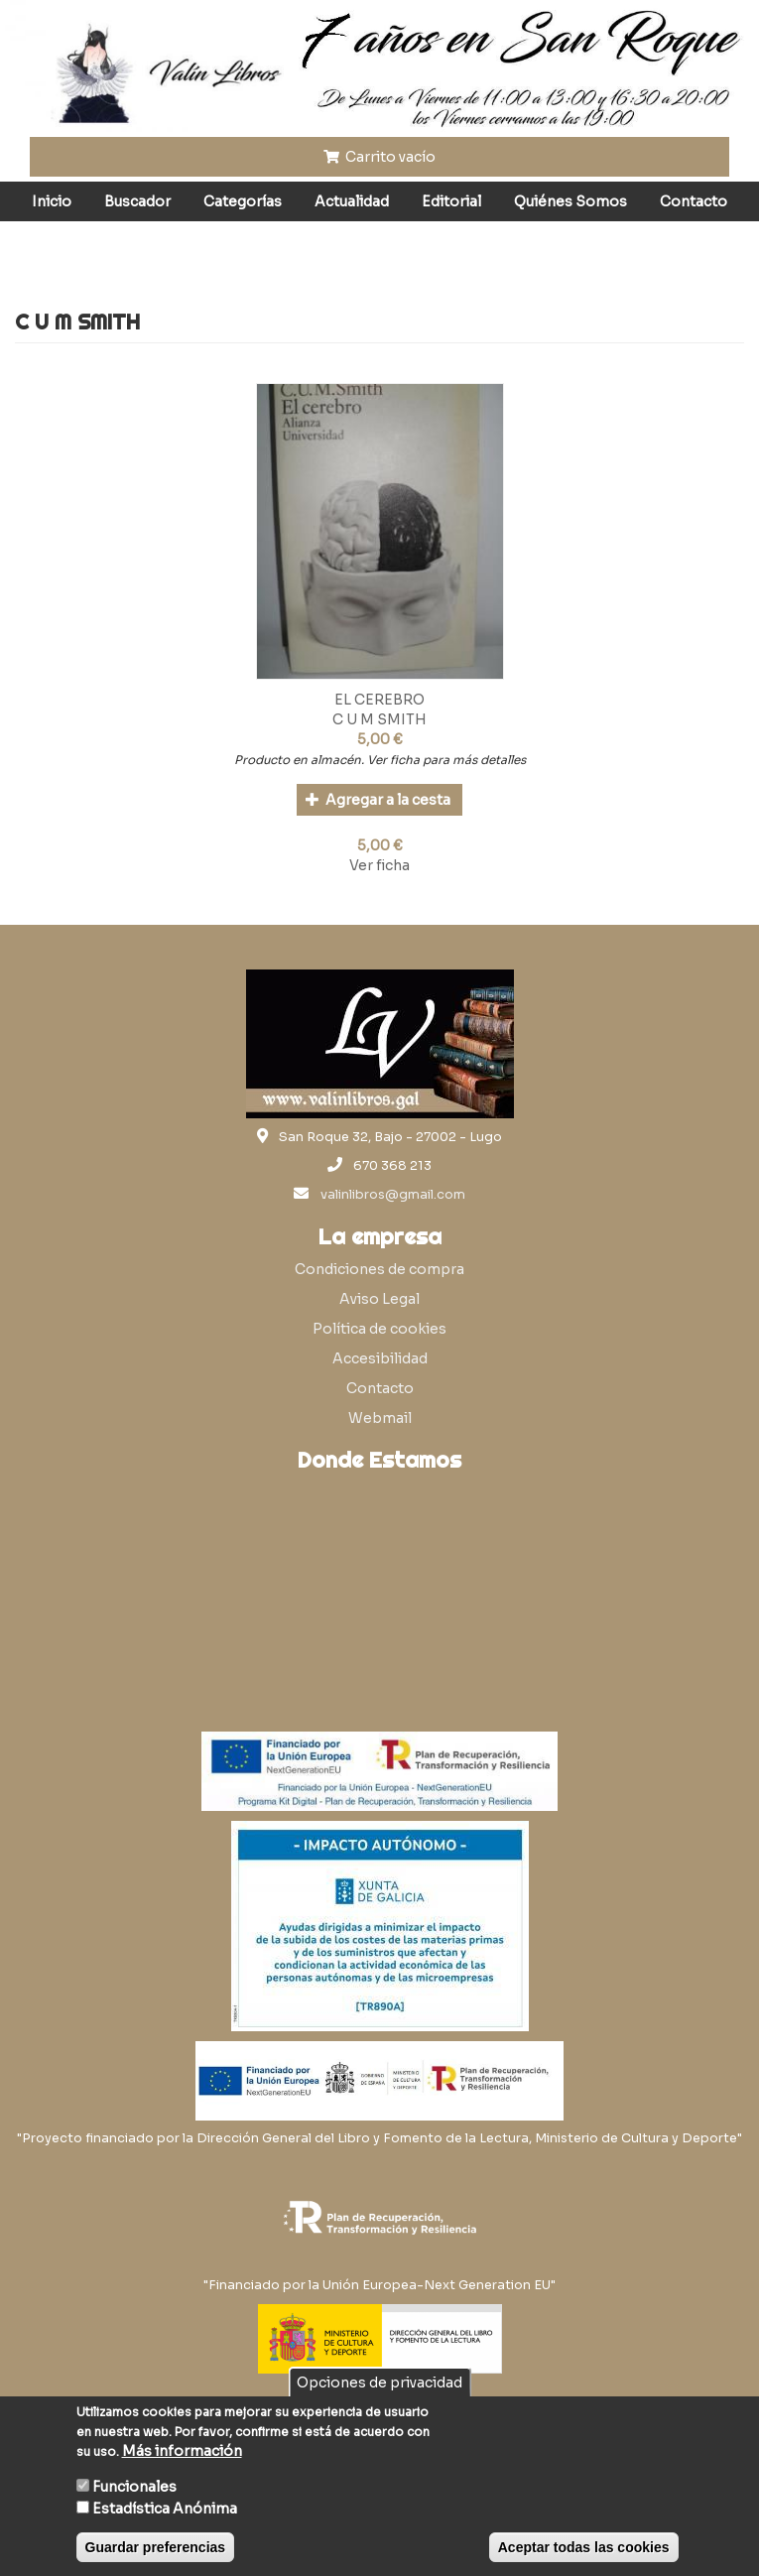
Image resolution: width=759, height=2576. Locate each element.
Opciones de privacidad (379, 2382)
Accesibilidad (380, 1358)
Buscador (137, 201)
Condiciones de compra (379, 1269)
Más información (182, 2451)
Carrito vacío (380, 157)
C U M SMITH (379, 719)
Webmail (380, 1418)
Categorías (242, 201)
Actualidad (352, 201)
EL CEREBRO (379, 699)
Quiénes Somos (570, 201)
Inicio (51, 201)
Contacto (693, 201)
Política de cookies (379, 1329)
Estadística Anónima (164, 2508)
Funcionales (134, 2487)
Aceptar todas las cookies (584, 2547)
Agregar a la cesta (378, 800)
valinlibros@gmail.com (392, 1195)
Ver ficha (379, 865)
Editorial (451, 201)
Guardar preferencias (155, 2547)
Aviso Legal (379, 1299)
